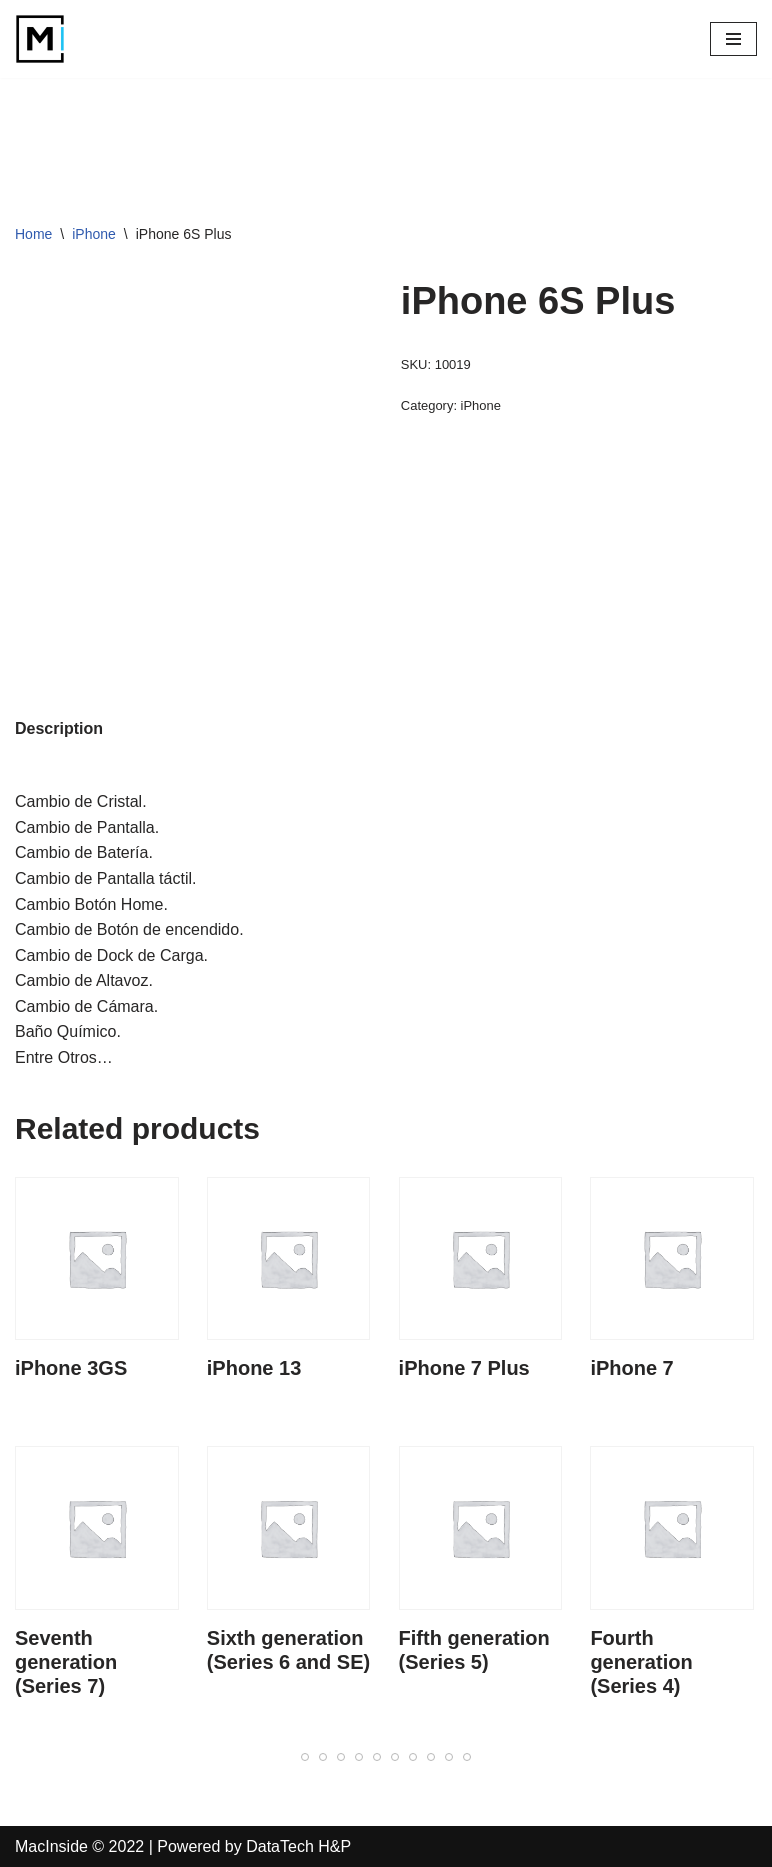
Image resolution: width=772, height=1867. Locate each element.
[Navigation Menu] (733, 39)
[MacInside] (40, 39)
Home (33, 234)
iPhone (94, 234)
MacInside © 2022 (79, 1846)
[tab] (59, 729)
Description (59, 728)
